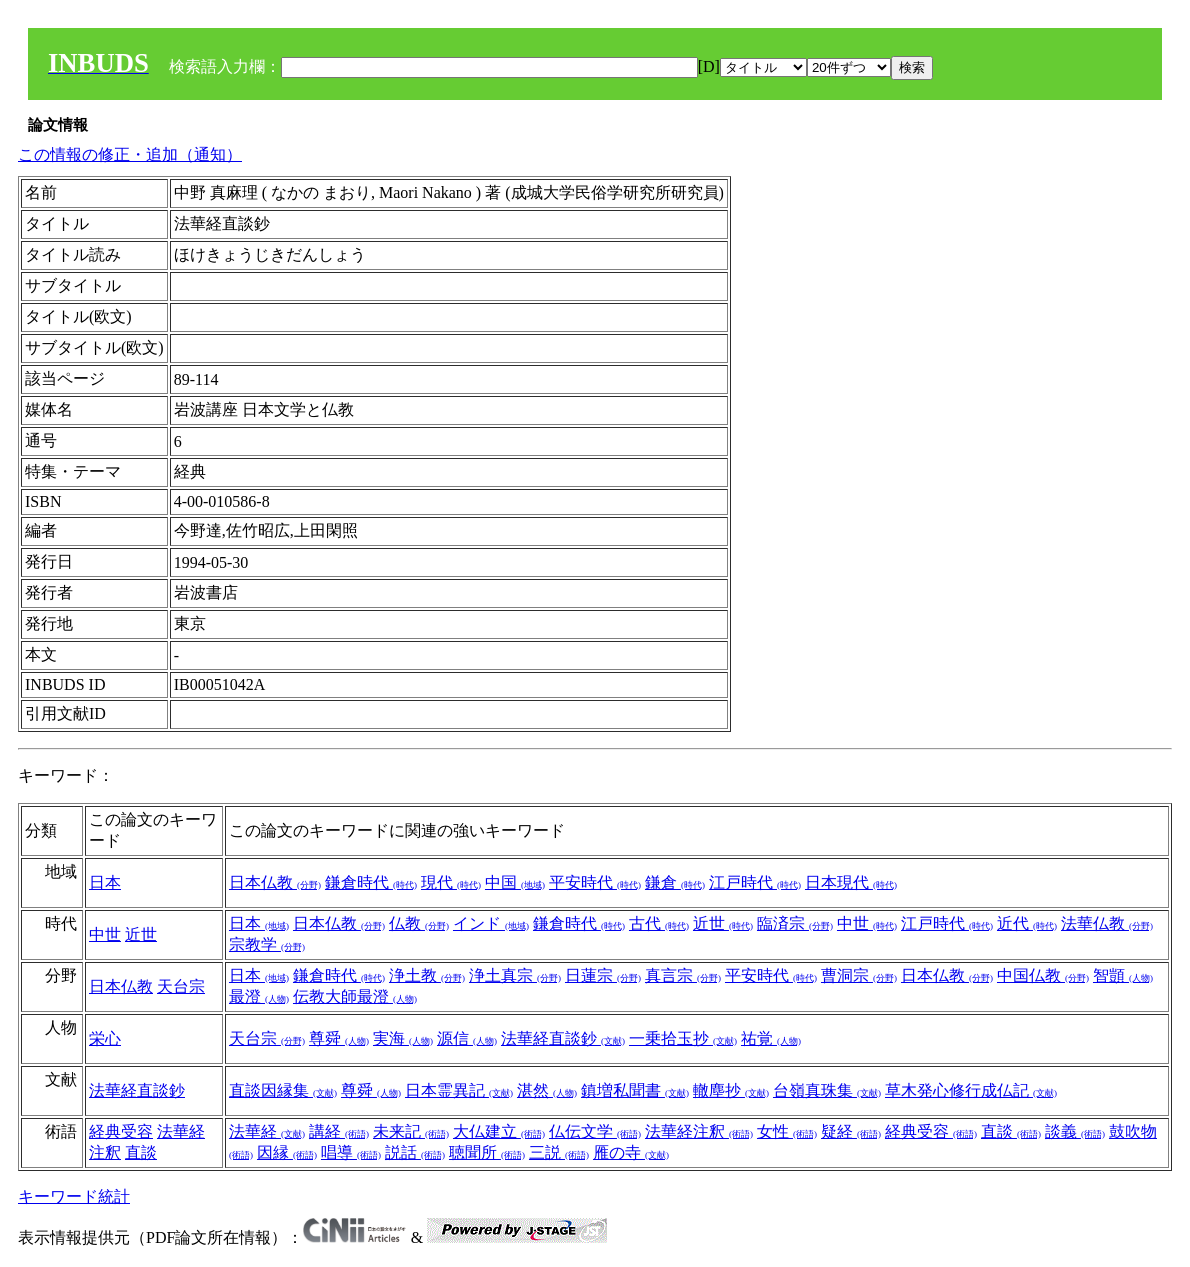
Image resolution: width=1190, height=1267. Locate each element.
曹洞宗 (859, 975)
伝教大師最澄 (355, 996)
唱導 (351, 1152)
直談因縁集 (283, 1090)
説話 (415, 1152)
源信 (467, 1038)
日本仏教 (275, 882)
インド (491, 923)
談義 (1075, 1131)
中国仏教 (1043, 975)
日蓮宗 (603, 975)
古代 (659, 923)
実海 (403, 1038)
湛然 (547, 1090)
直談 (141, 1152)
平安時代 (595, 882)
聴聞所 (487, 1152)
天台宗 (181, 986)
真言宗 (683, 975)
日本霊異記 (459, 1090)
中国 (515, 882)
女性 (787, 1131)
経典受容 (121, 1131)
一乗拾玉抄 (683, 1038)
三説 (559, 1152)
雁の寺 (631, 1152)
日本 (105, 882)
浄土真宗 (515, 975)
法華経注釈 (699, 1131)
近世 (141, 934)
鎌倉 (675, 882)
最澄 (259, 996)
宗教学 (267, 944)
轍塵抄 (731, 1090)
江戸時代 (755, 882)
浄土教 (427, 975)
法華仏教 (1107, 923)
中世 (105, 934)
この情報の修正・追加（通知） (130, 154)
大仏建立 (499, 1131)
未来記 (411, 1131)
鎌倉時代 (371, 882)
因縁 (287, 1152)
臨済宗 (795, 923)
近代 (1027, 923)
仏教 (419, 923)
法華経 (267, 1131)
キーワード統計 (74, 1196)
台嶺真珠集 (827, 1090)
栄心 (105, 1038)
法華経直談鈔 (563, 1038)
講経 (339, 1131)
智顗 (1123, 975)
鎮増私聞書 (635, 1090)
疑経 (851, 1131)
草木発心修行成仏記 (971, 1090)
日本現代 (851, 882)
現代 (451, 882)
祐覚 (771, 1038)
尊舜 (339, 1038)
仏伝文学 (595, 1131)
